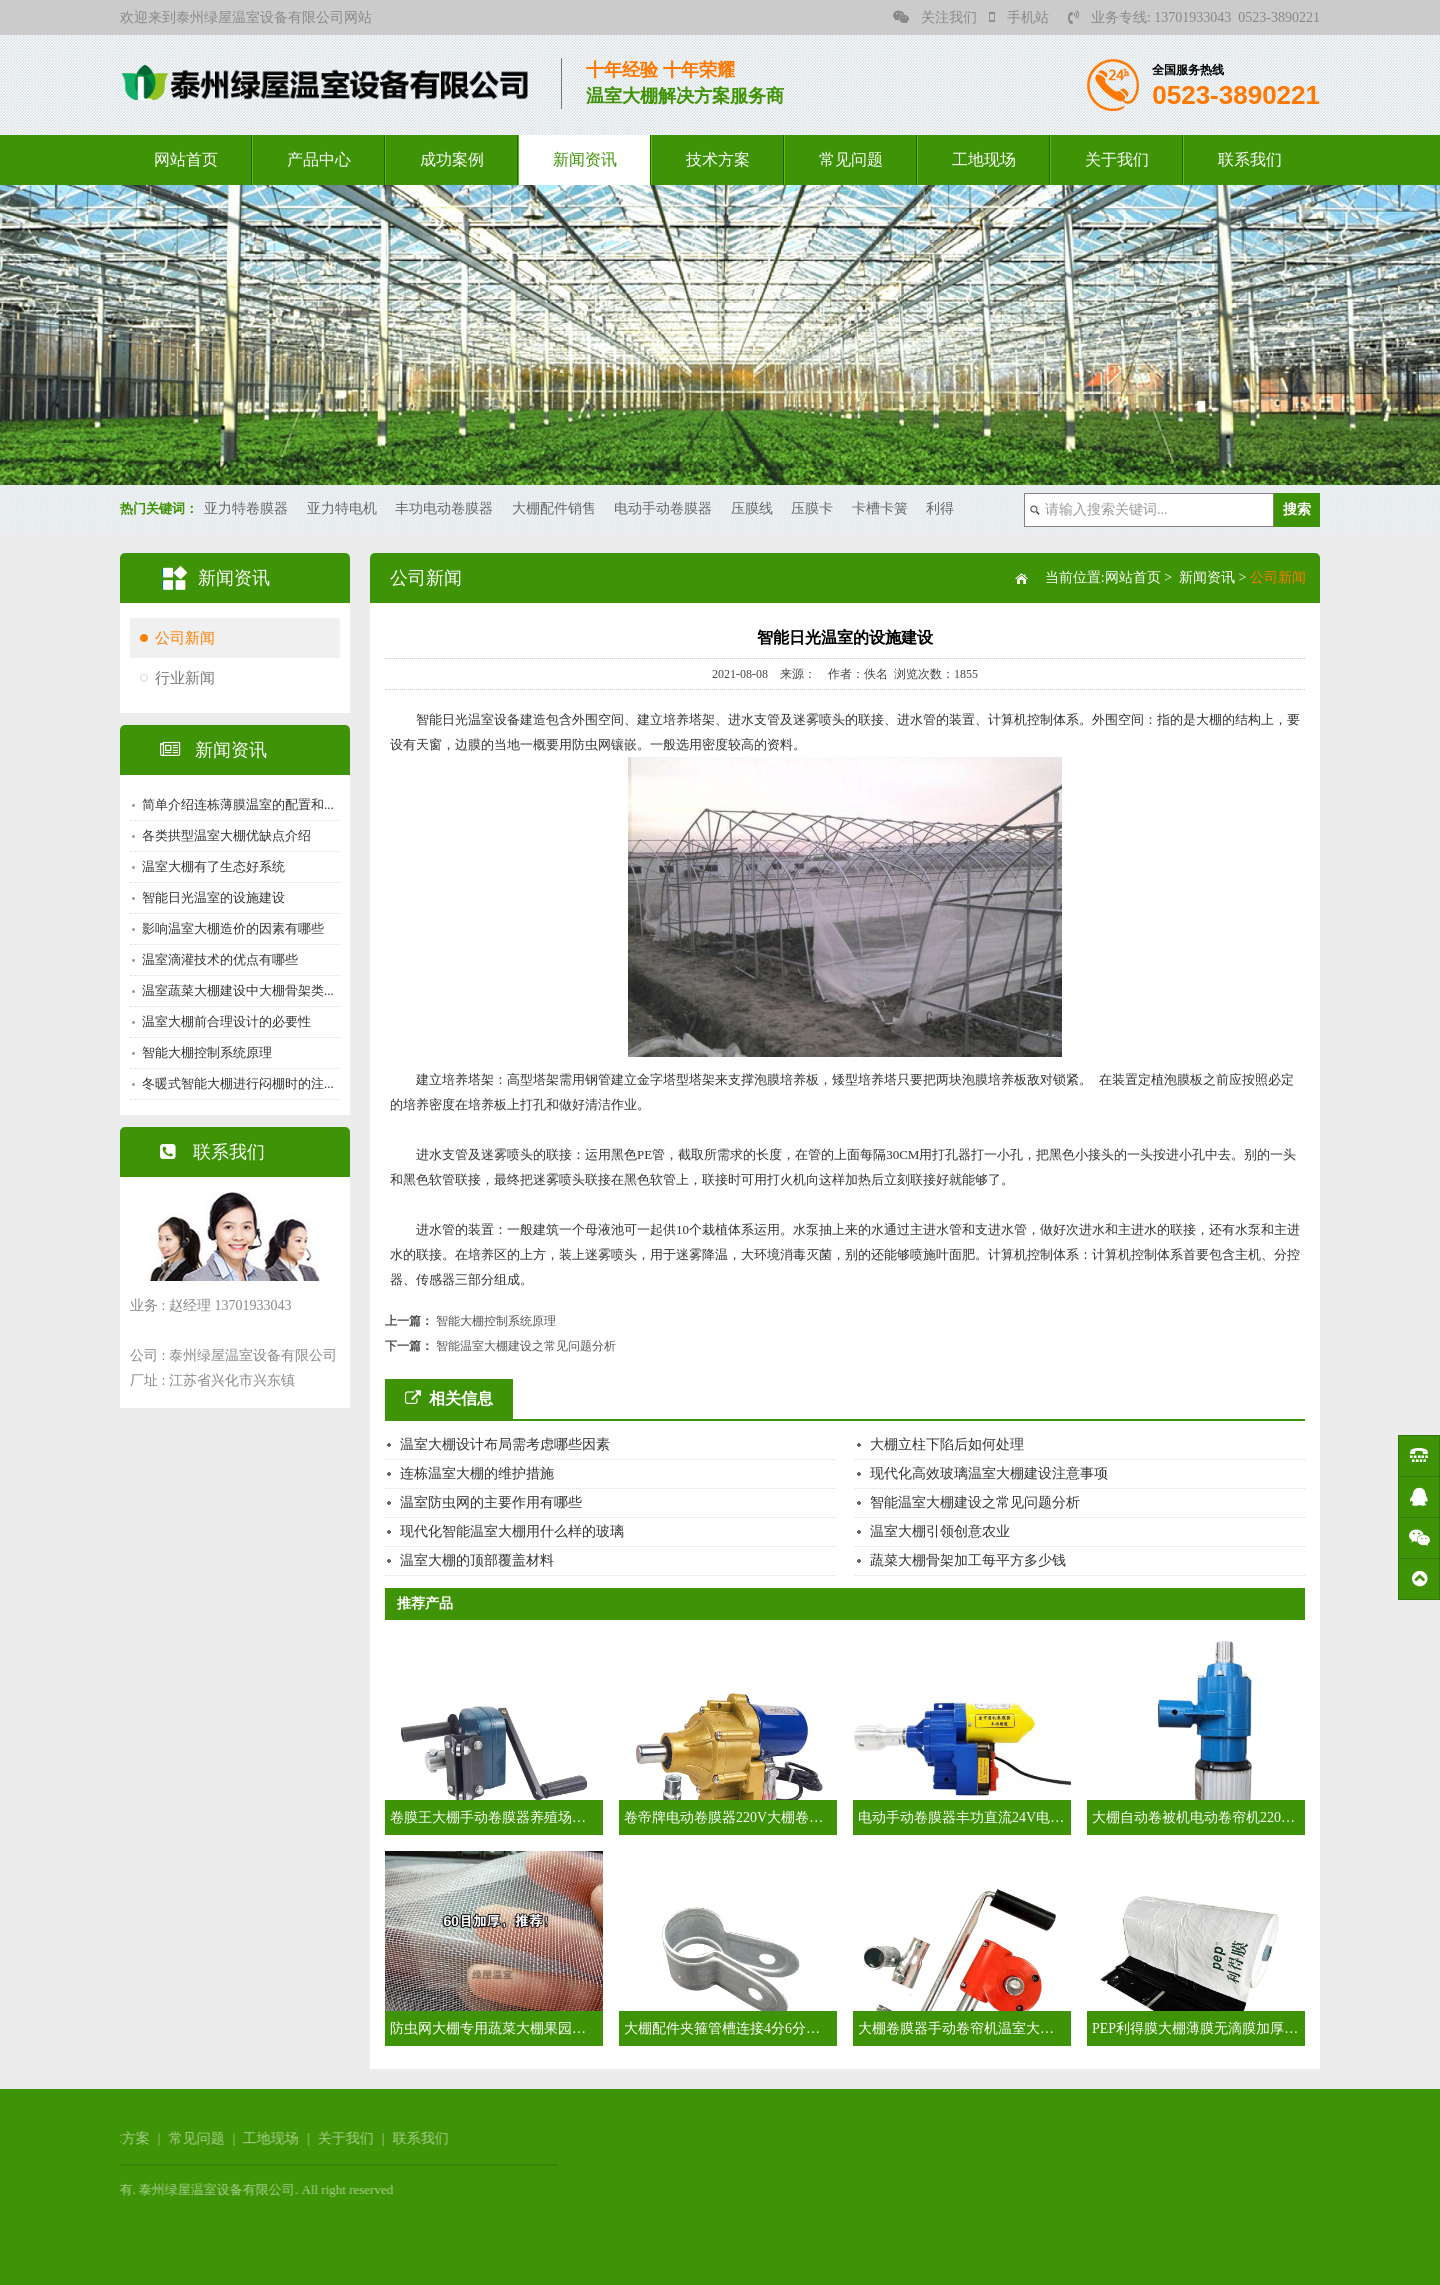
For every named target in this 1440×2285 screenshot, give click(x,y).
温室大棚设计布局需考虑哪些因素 (505, 1444)
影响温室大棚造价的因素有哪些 (231, 928)
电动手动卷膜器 (663, 508)
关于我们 (1117, 159)
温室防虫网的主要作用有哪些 (491, 1502)
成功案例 (452, 159)
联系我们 (1250, 159)
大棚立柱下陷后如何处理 (947, 1444)
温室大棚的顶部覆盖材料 (477, 1560)
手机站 (1019, 17)
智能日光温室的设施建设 (211, 897)
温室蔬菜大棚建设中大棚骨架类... (236, 990)
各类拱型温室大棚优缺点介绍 (224, 835)
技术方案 (718, 159)
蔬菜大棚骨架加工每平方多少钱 (968, 1560)
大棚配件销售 (554, 508)
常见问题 (851, 159)
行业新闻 (183, 678)
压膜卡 (812, 508)
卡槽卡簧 (880, 508)
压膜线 (752, 508)
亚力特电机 (342, 508)
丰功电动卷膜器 (444, 508)
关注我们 (935, 17)
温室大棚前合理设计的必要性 (224, 1021)
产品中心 (319, 159)
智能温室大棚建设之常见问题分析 (526, 1346)
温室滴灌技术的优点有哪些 (218, 959)
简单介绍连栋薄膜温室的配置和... (236, 804)
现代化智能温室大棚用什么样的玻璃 (512, 1531)
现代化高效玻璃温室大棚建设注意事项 (989, 1473)
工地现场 (984, 159)
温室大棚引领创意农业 (940, 1531)
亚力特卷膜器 (246, 508)
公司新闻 (183, 638)
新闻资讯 (585, 159)
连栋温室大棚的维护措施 (477, 1473)
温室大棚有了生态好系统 (211, 866)
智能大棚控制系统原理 (205, 1052)
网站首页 (186, 159)
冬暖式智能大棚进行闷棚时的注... (236, 1083)
